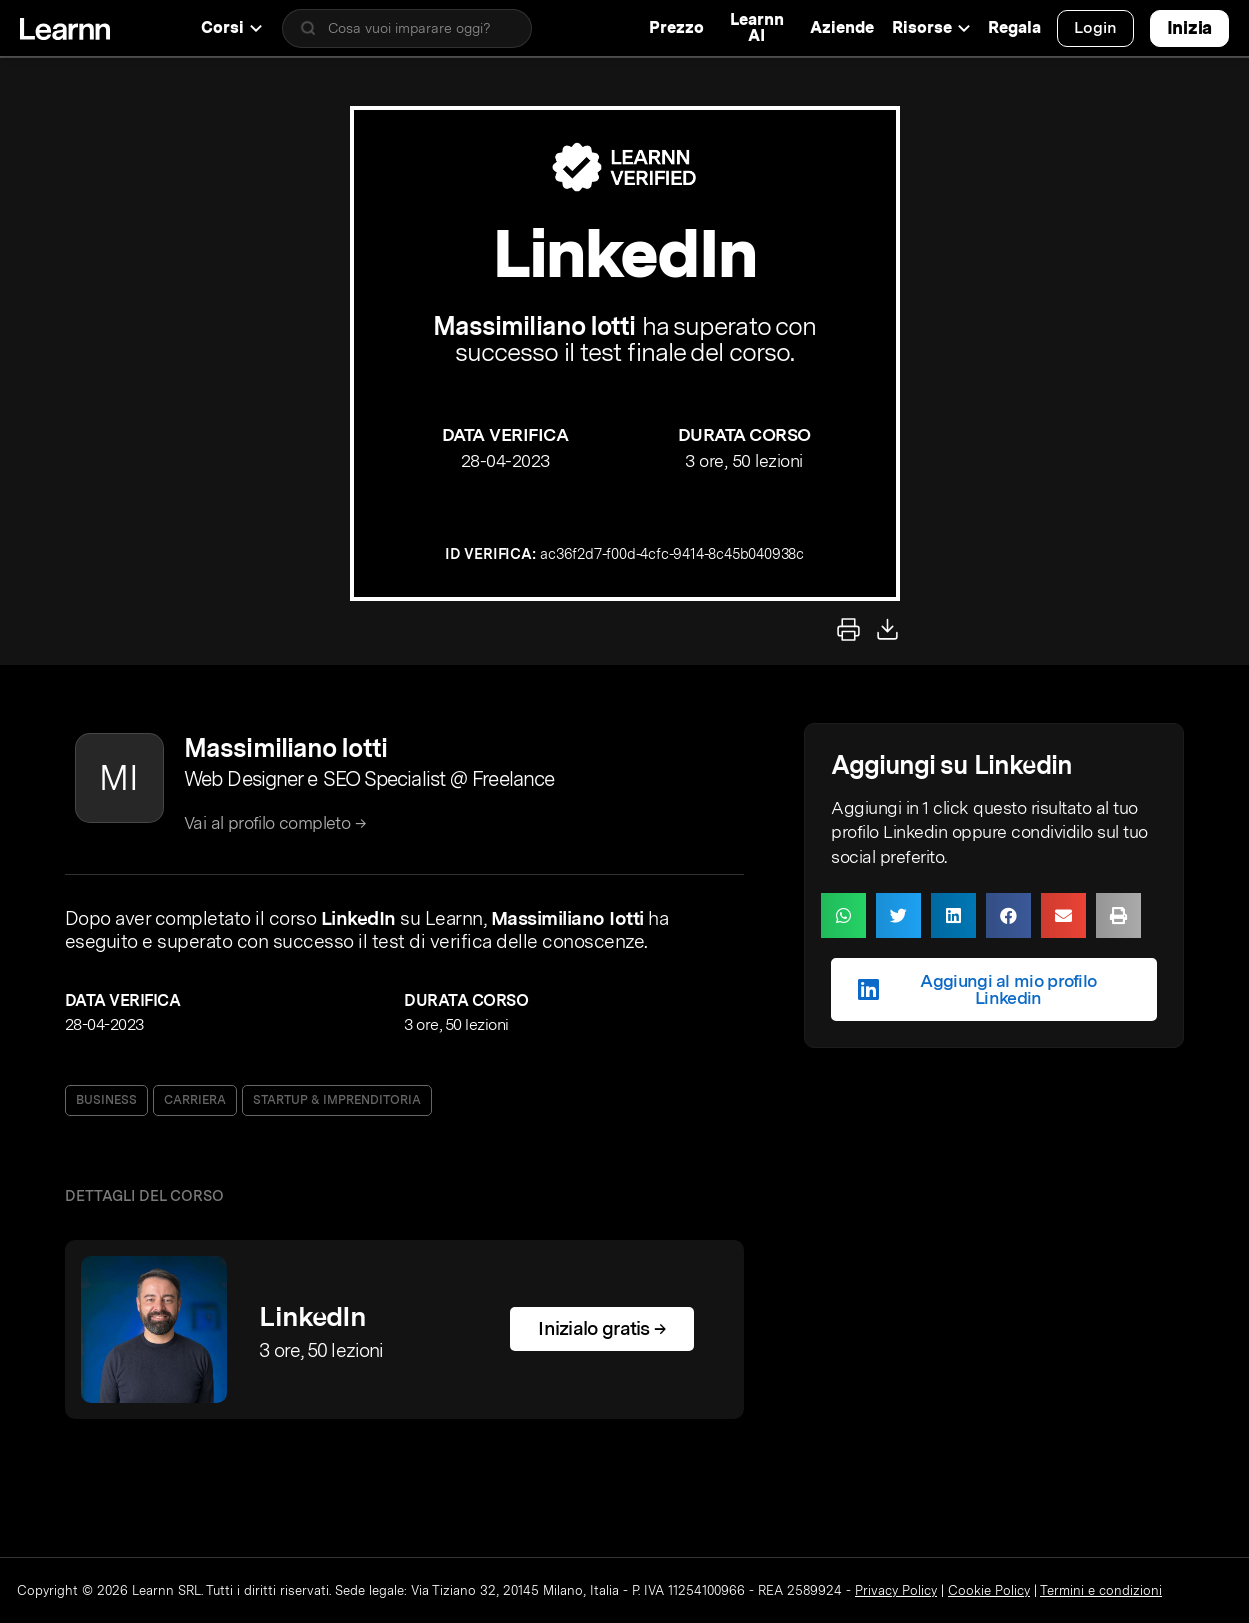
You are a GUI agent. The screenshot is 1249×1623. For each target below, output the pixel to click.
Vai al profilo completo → (275, 822)
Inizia (1189, 27)
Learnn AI (757, 28)
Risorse (931, 27)
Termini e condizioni (1101, 1590)
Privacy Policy (896, 1590)
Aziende (842, 28)
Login (1095, 27)
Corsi (231, 27)
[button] (843, 915)
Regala (1014, 28)
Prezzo (676, 28)
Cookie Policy (989, 1590)
